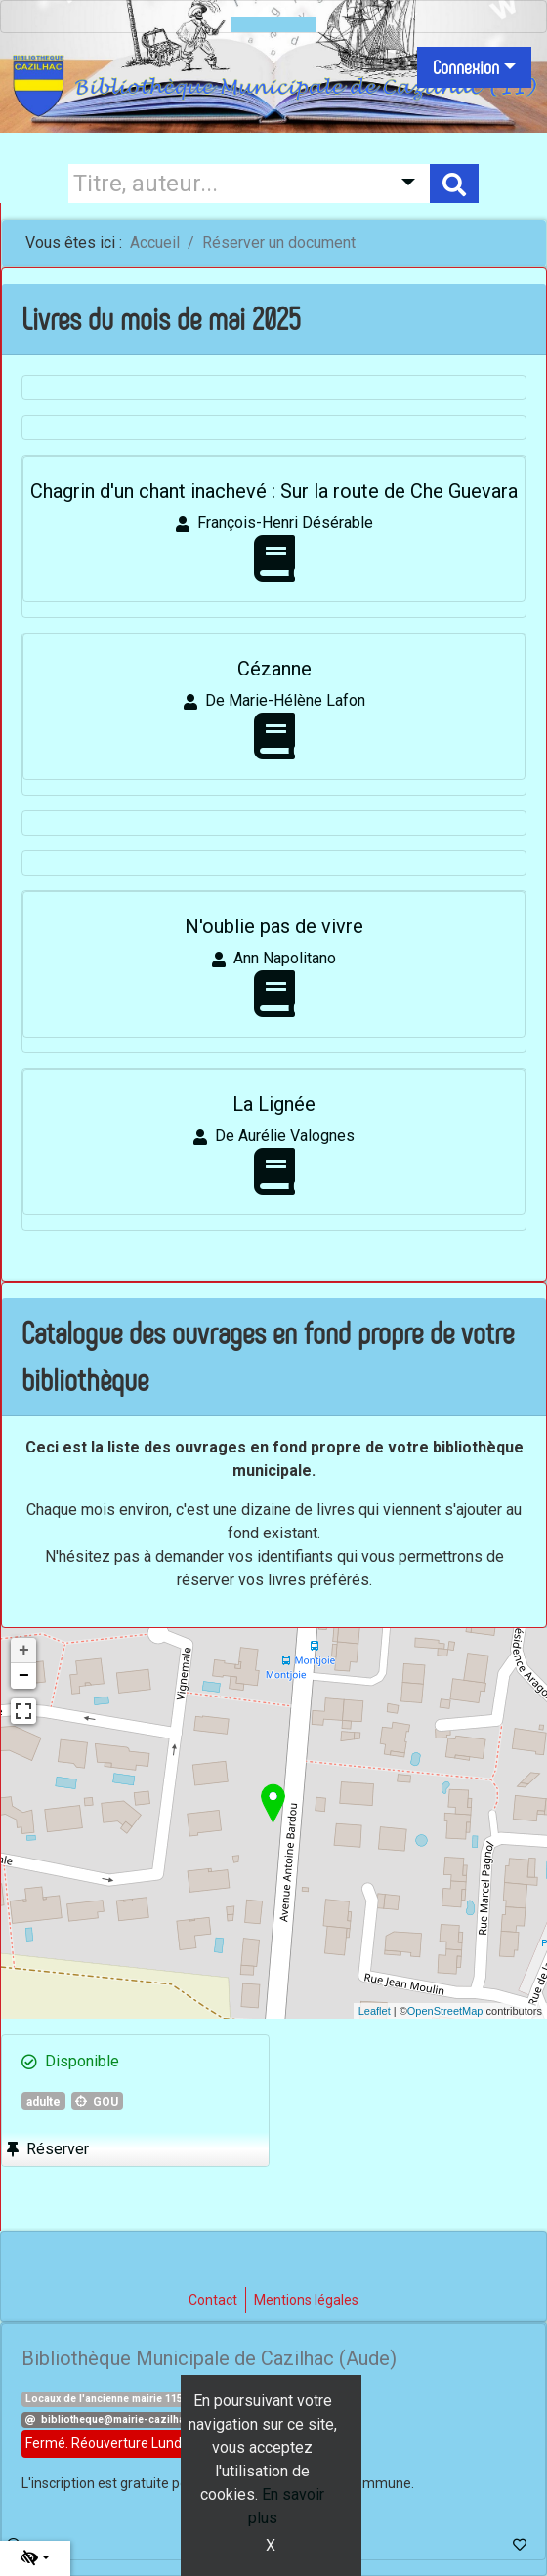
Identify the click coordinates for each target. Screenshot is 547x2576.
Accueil (155, 242)
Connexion (466, 67)
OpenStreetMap (445, 2011)
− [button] (24, 1676)
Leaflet (374, 2011)
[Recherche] (224, 183)
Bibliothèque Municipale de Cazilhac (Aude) (209, 2358)
